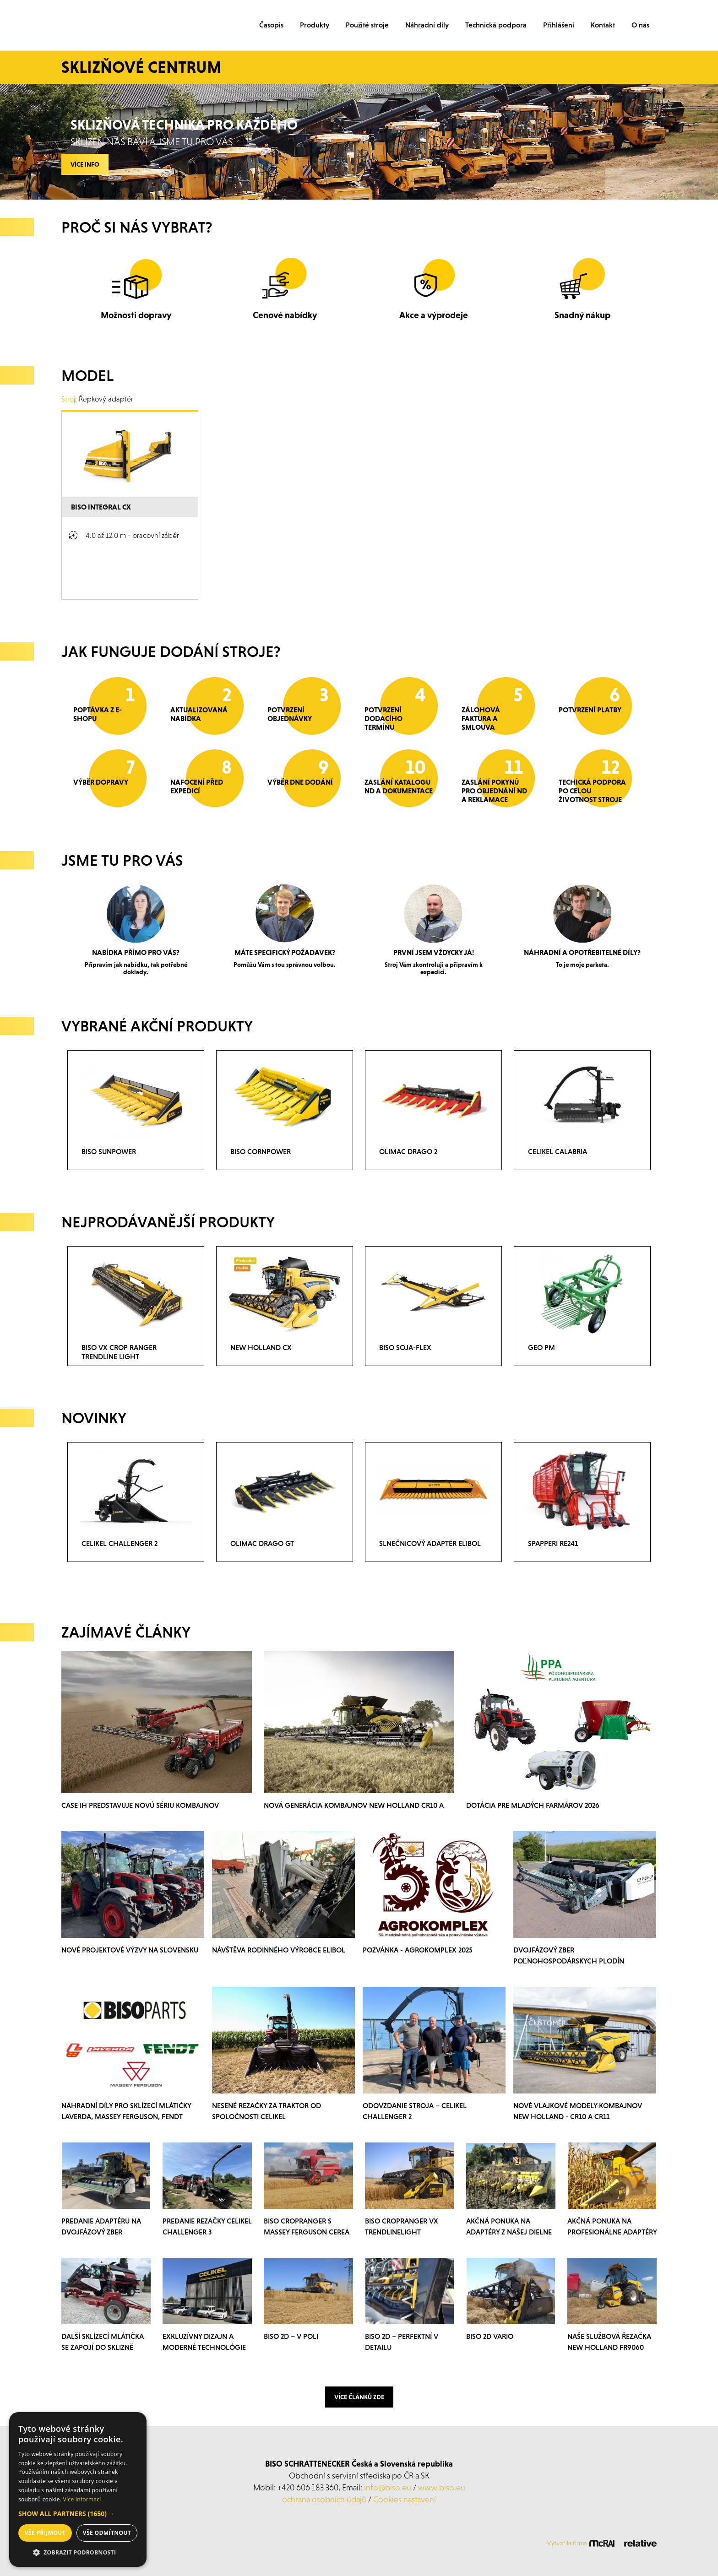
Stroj (68, 399)
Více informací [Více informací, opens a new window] (82, 2499)
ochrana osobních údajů (324, 2499)
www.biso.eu (441, 2487)
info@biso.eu (387, 2487)
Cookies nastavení (404, 2499)
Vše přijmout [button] (45, 2533)
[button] (77, 2514)
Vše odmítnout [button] (107, 2533)
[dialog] (78, 2489)
